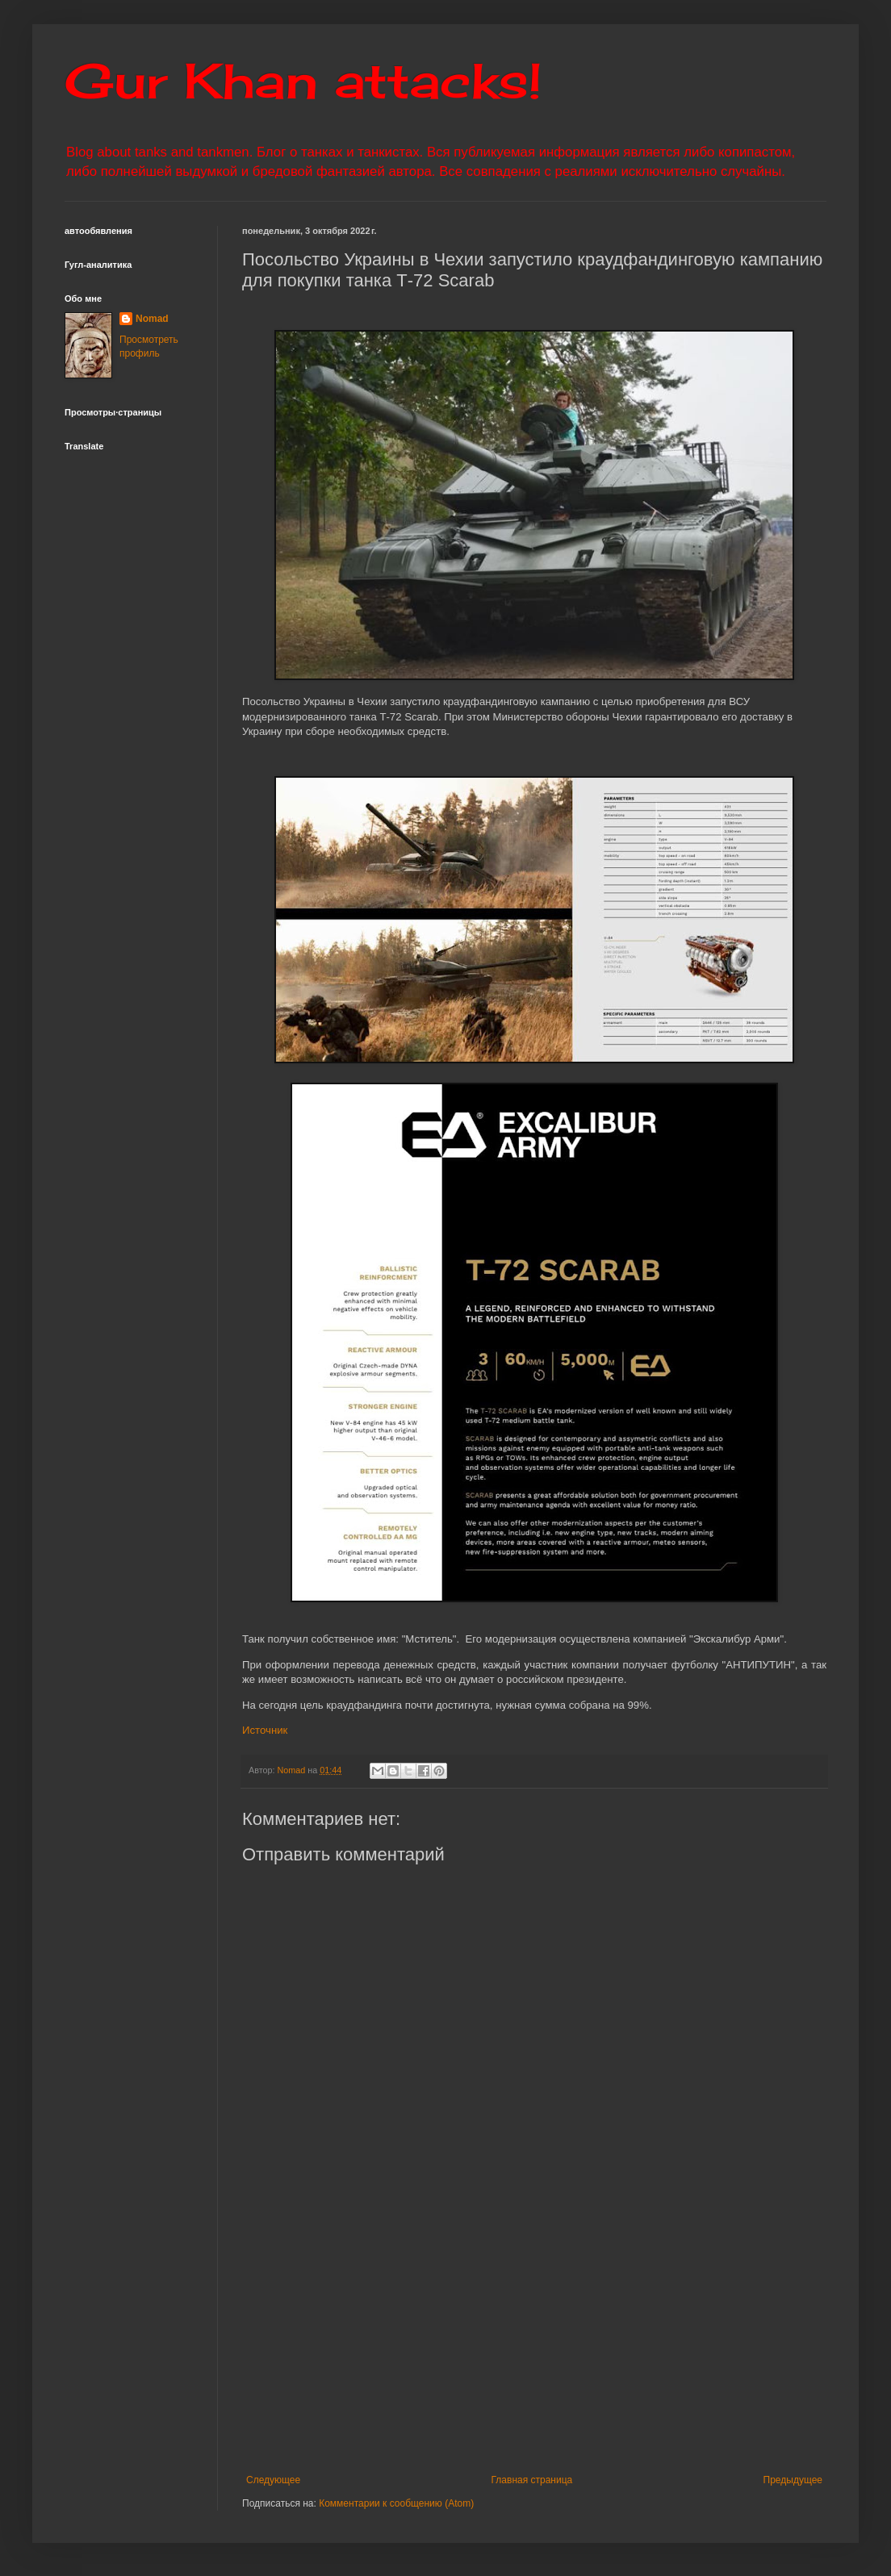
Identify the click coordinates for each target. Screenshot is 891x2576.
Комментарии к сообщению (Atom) (396, 2503)
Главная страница (532, 2480)
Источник (264, 1730)
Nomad (152, 318)
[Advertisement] (534, 2341)
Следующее (273, 2480)
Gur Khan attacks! (303, 80)
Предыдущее (792, 2480)
